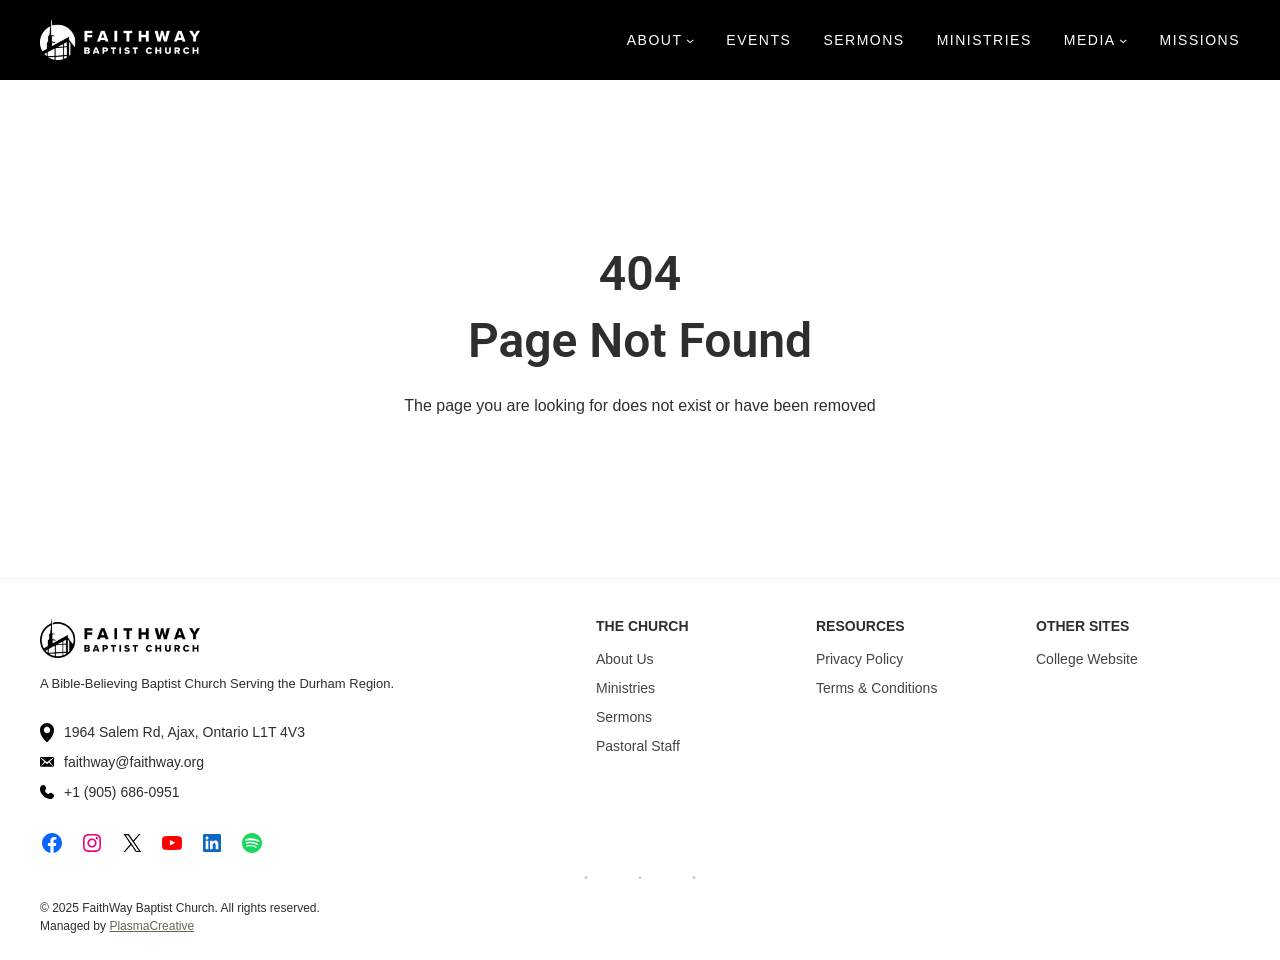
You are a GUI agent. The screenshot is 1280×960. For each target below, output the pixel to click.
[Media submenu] (1123, 40)
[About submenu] (690, 40)
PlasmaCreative (151, 926)
